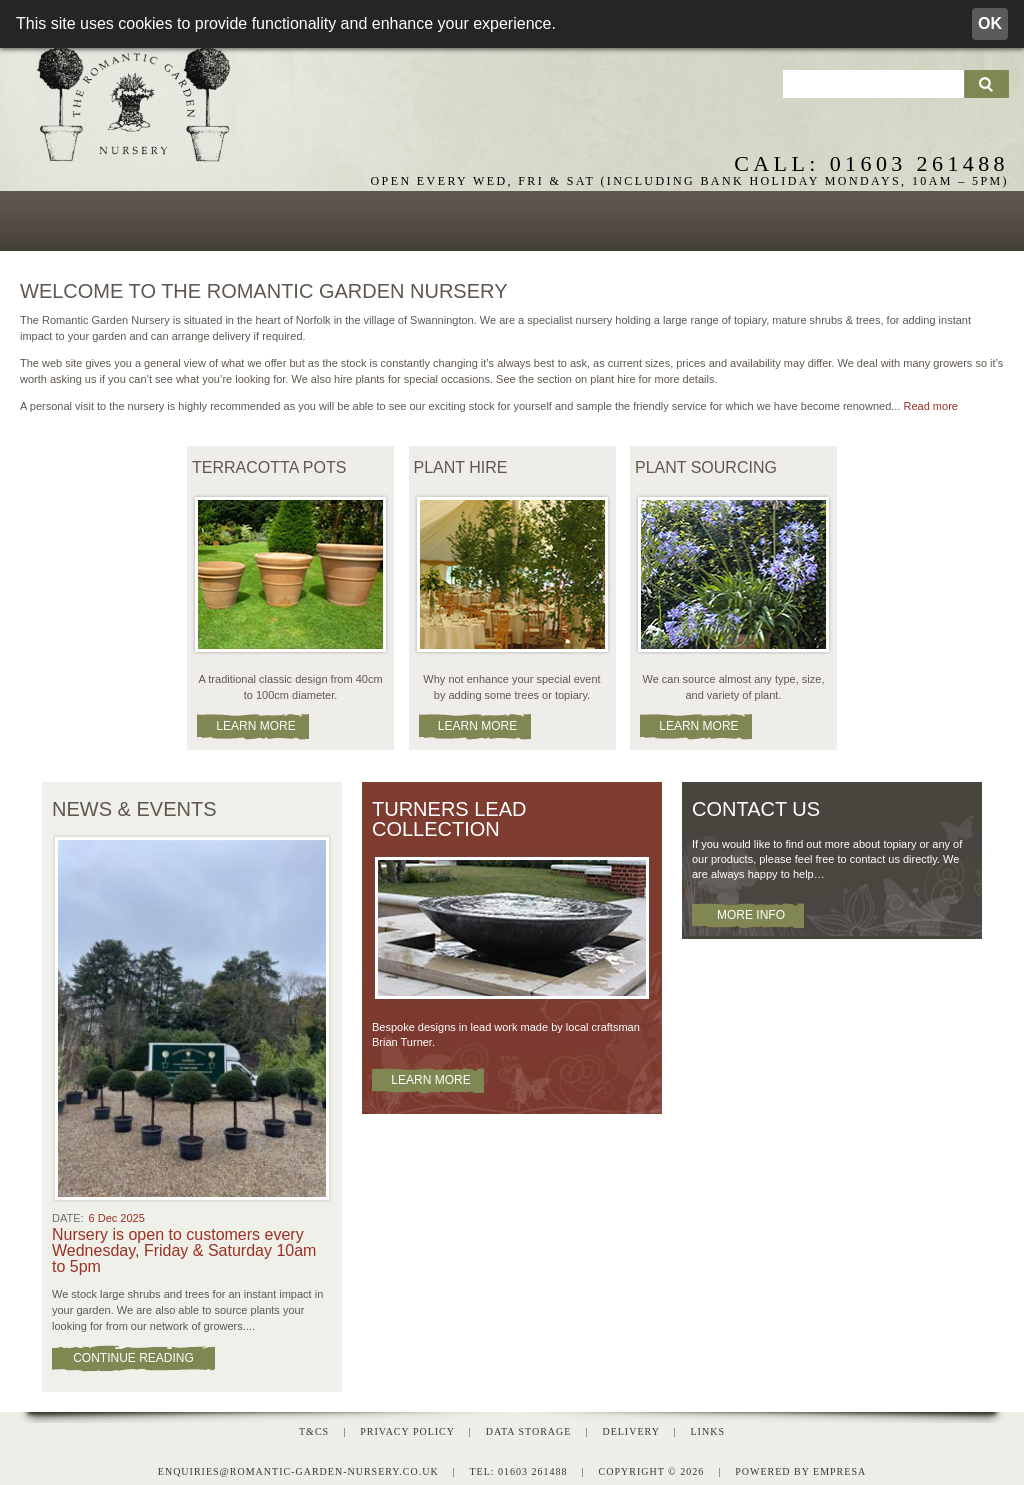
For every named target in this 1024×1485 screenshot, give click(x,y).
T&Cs (314, 1427)
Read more (931, 403)
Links (708, 1427)
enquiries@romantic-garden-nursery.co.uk (298, 1467)
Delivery (630, 1427)
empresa (839, 1467)
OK (990, 23)
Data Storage (529, 1427)
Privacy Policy (407, 1427)
